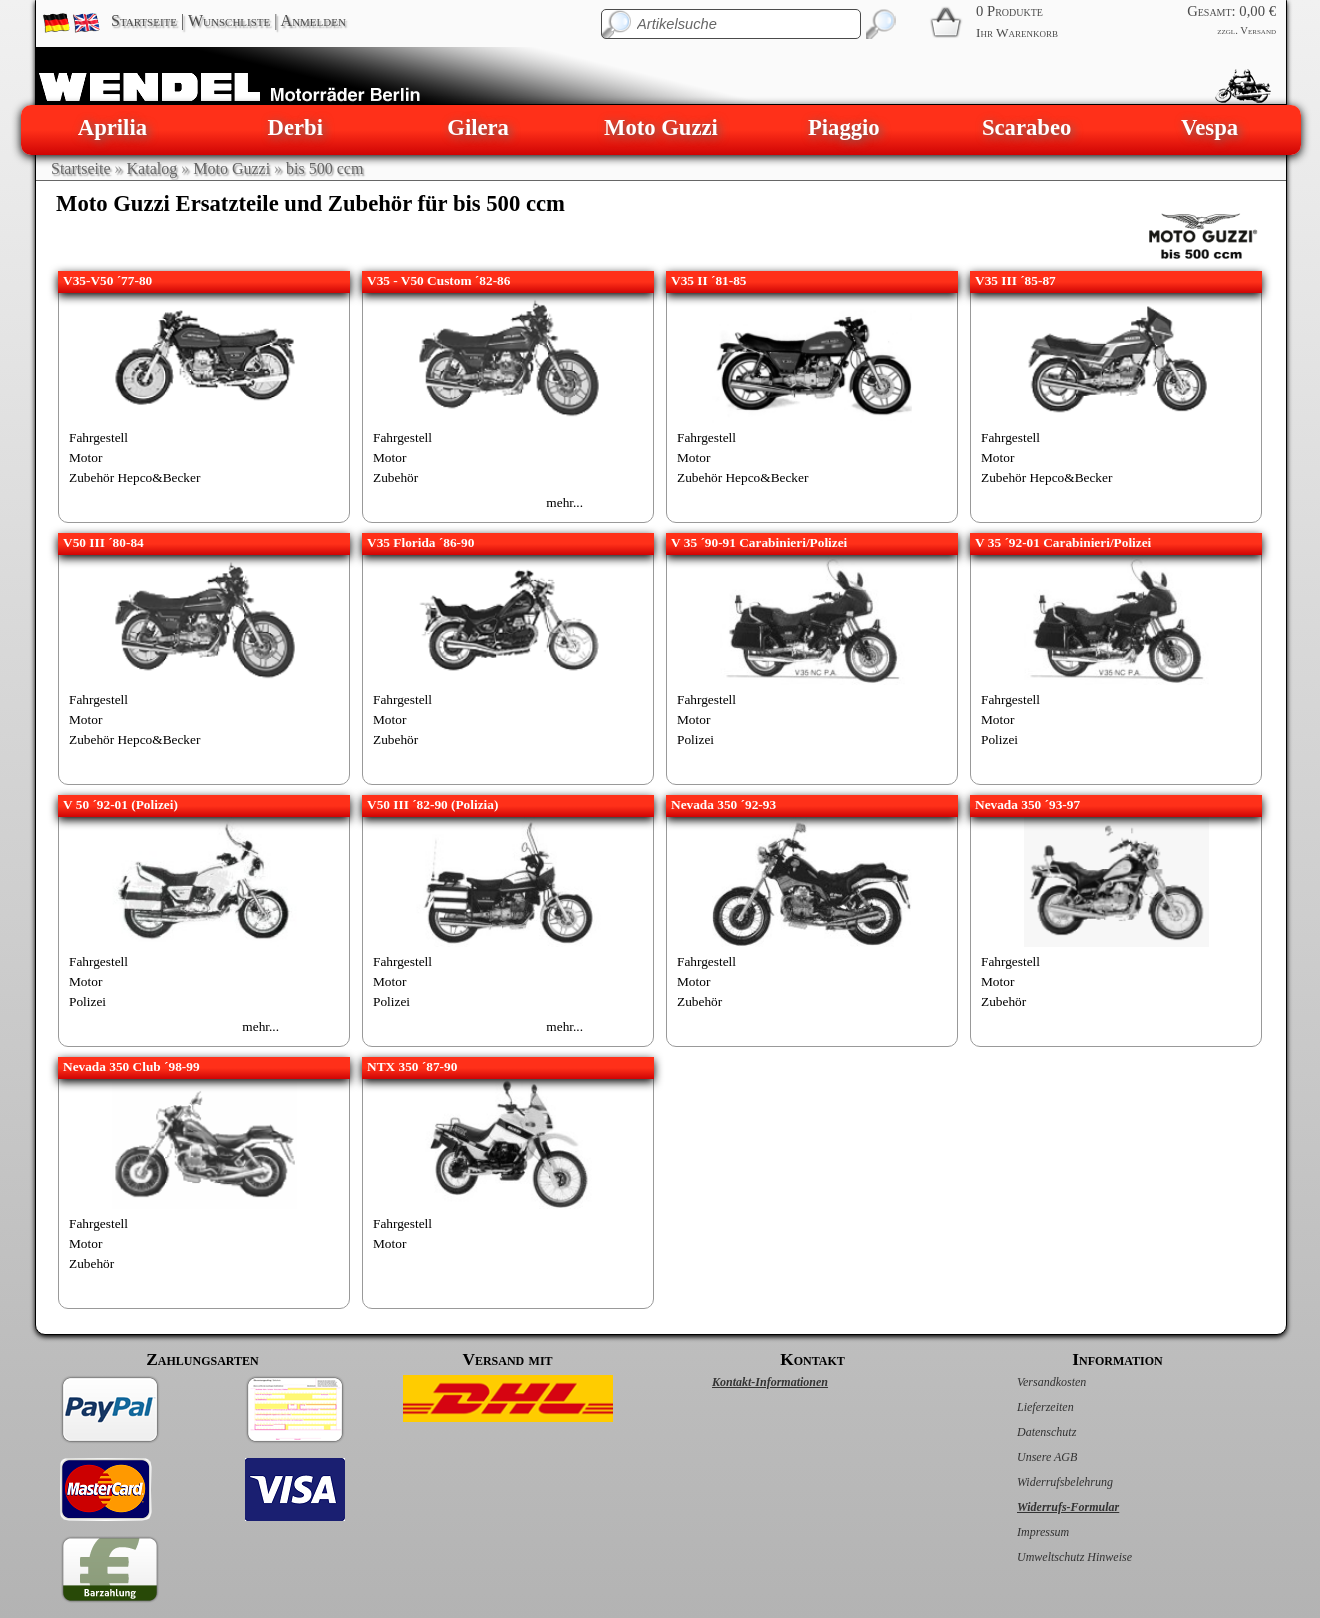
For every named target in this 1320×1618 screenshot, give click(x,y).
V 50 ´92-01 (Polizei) (120, 804)
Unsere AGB (1026, 1457)
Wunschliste (229, 20)
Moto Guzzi (661, 127)
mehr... (564, 502)
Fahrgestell (98, 437)
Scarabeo (1026, 127)
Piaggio (844, 127)
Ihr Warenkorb (1017, 32)
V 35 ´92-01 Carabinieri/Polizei (1063, 542)
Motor (85, 457)
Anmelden (313, 20)
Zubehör (395, 477)
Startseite (144, 20)
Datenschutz (1025, 1432)
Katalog (152, 168)
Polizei (695, 739)
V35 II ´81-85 (709, 280)
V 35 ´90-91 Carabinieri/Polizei (759, 542)
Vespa (1209, 127)
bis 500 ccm (324, 168)
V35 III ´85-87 (1015, 280)
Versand (1258, 30)
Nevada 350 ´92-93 (723, 804)
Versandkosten (1030, 1382)
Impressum (1022, 1532)
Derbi (295, 127)
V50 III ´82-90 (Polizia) (432, 804)
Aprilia (112, 127)
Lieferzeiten (1024, 1407)
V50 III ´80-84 (103, 542)
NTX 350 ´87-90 (412, 1066)
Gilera (478, 127)
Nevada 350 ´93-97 (1027, 804)
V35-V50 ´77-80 (107, 280)
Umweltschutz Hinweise (1053, 1557)
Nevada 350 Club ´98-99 (131, 1066)
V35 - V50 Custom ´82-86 (438, 280)
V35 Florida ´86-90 (420, 542)
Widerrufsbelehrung (1044, 1482)
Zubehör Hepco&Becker (134, 477)
